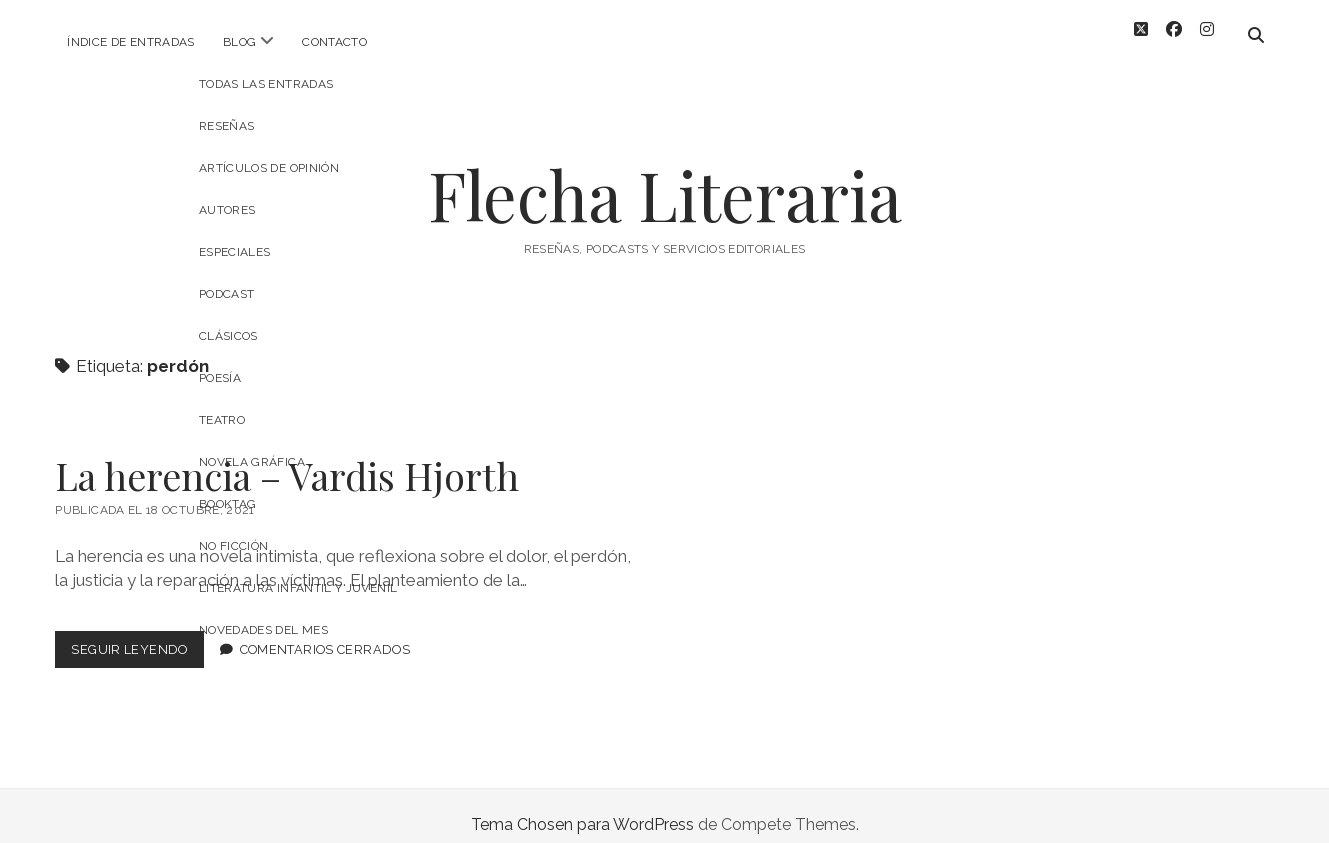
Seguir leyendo (137, 635)
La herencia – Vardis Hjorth (287, 457)
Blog (239, 42)
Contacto (334, 42)
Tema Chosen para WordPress (582, 806)
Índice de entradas (130, 42)
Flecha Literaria (665, 176)
